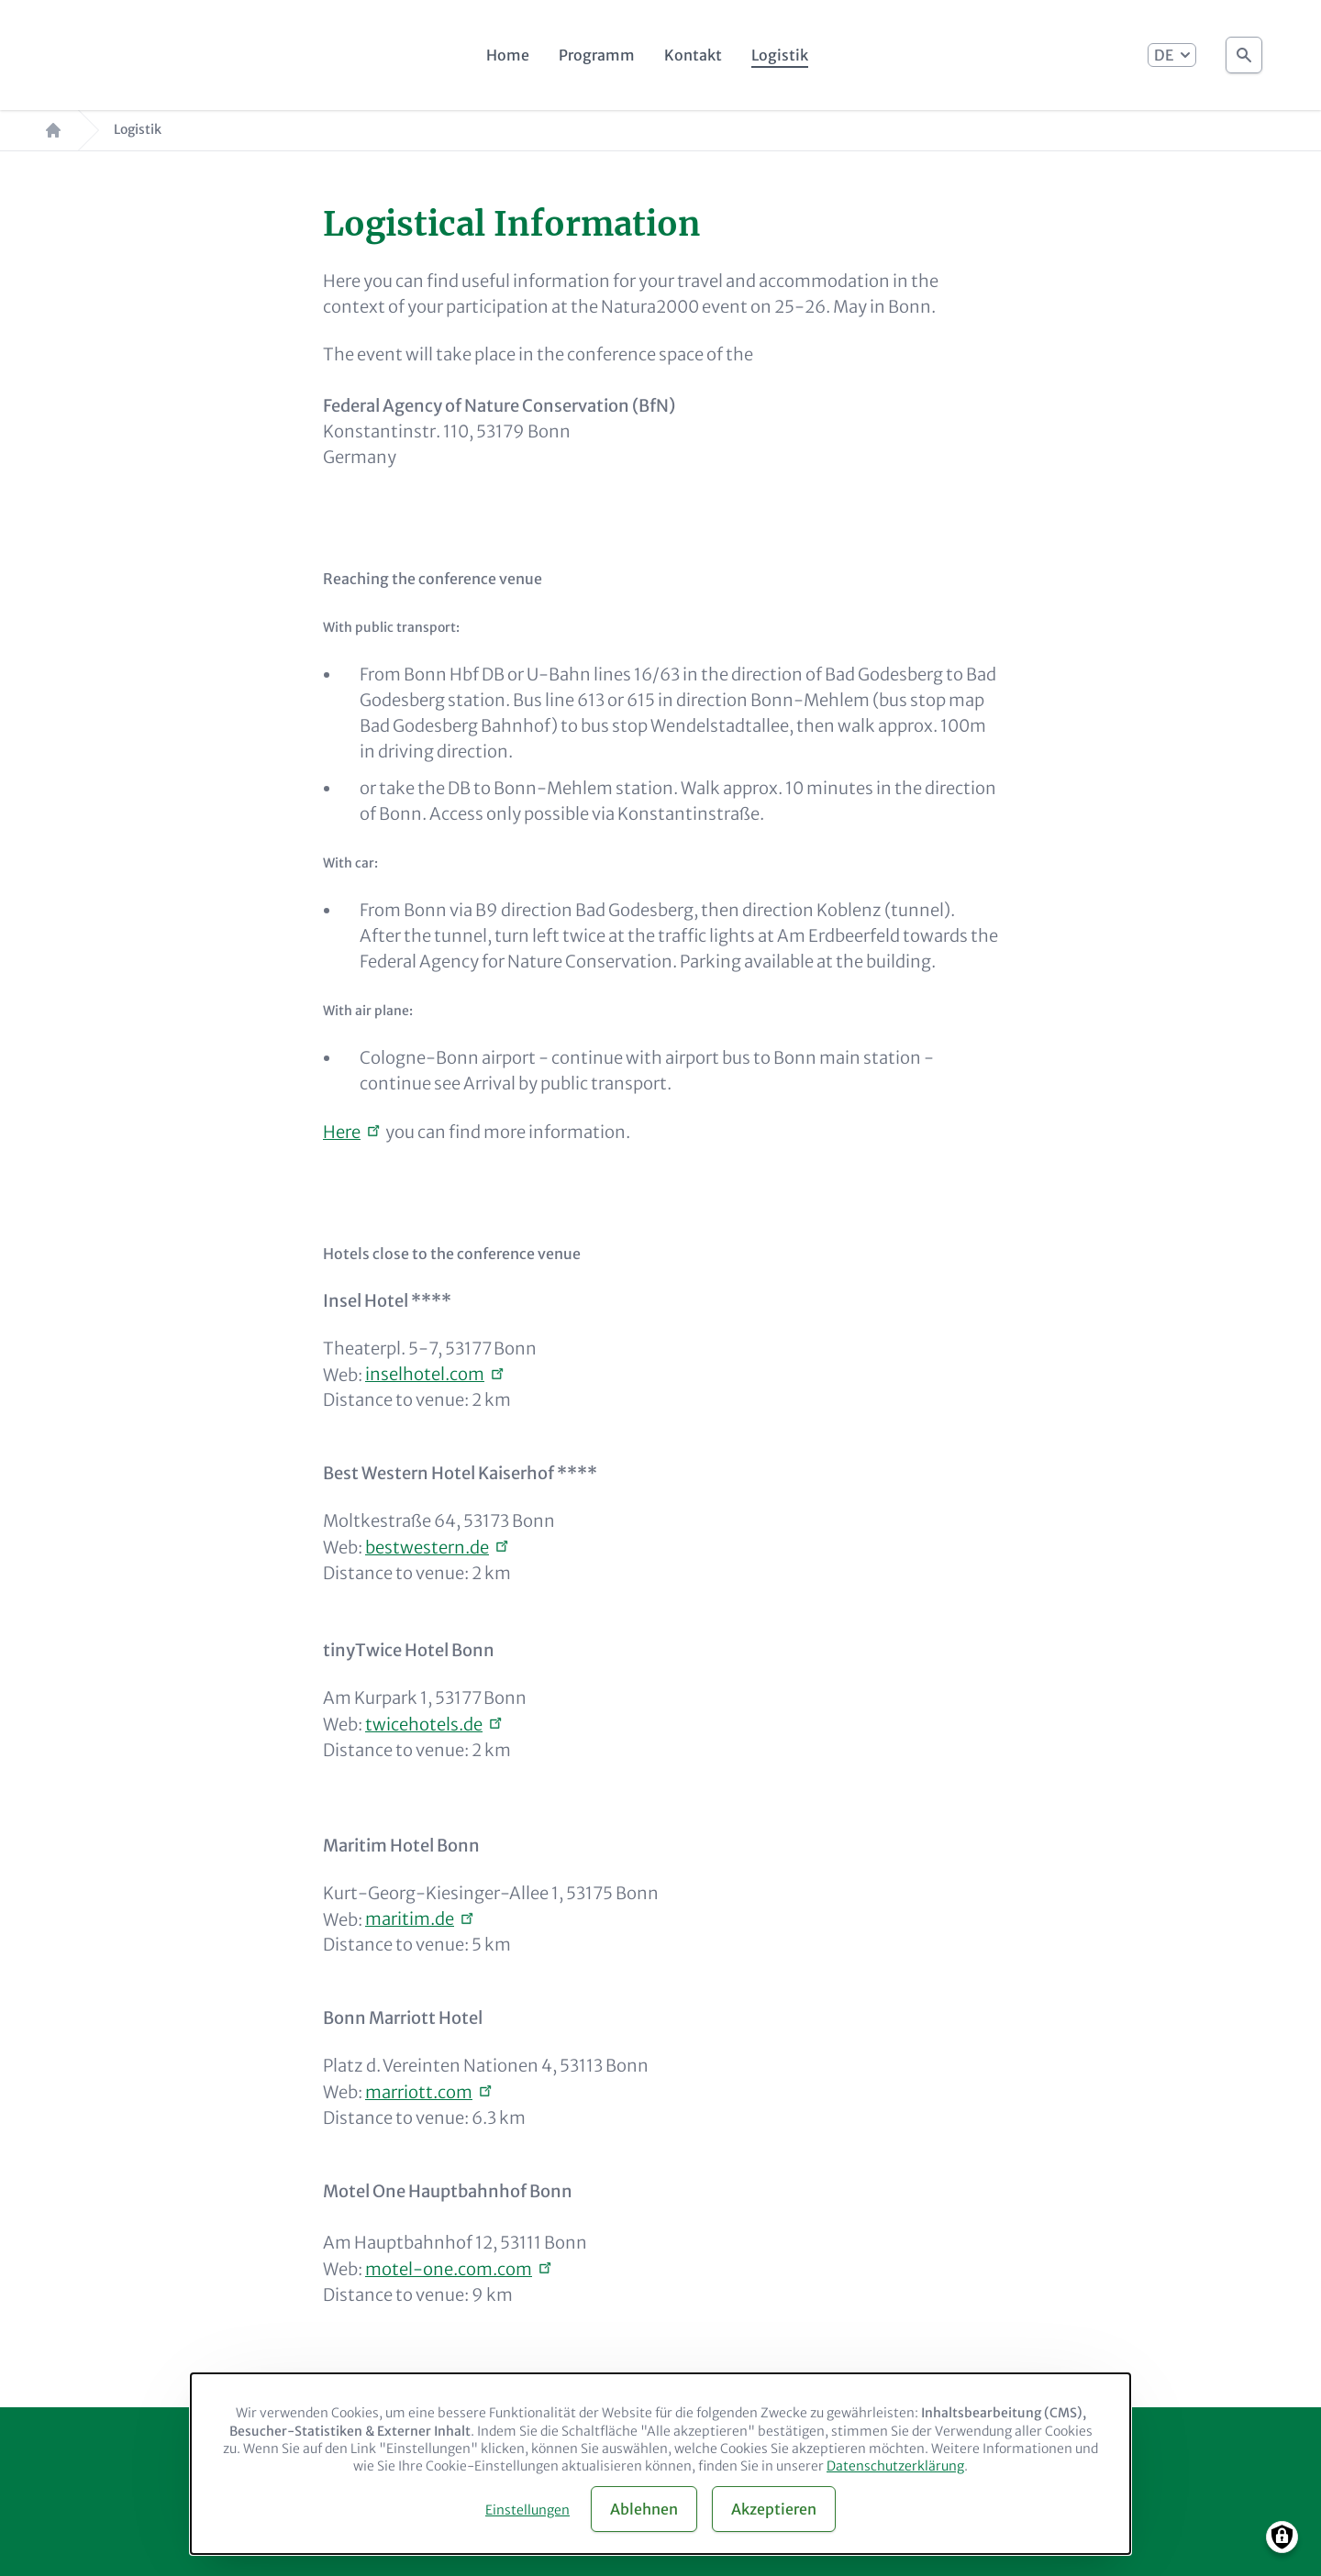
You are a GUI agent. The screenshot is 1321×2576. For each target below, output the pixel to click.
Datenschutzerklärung (895, 2466)
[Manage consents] (1282, 2537)
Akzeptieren (773, 2509)
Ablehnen (644, 2509)
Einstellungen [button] (527, 2510)
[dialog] (660, 2463)
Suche (1244, 50)
